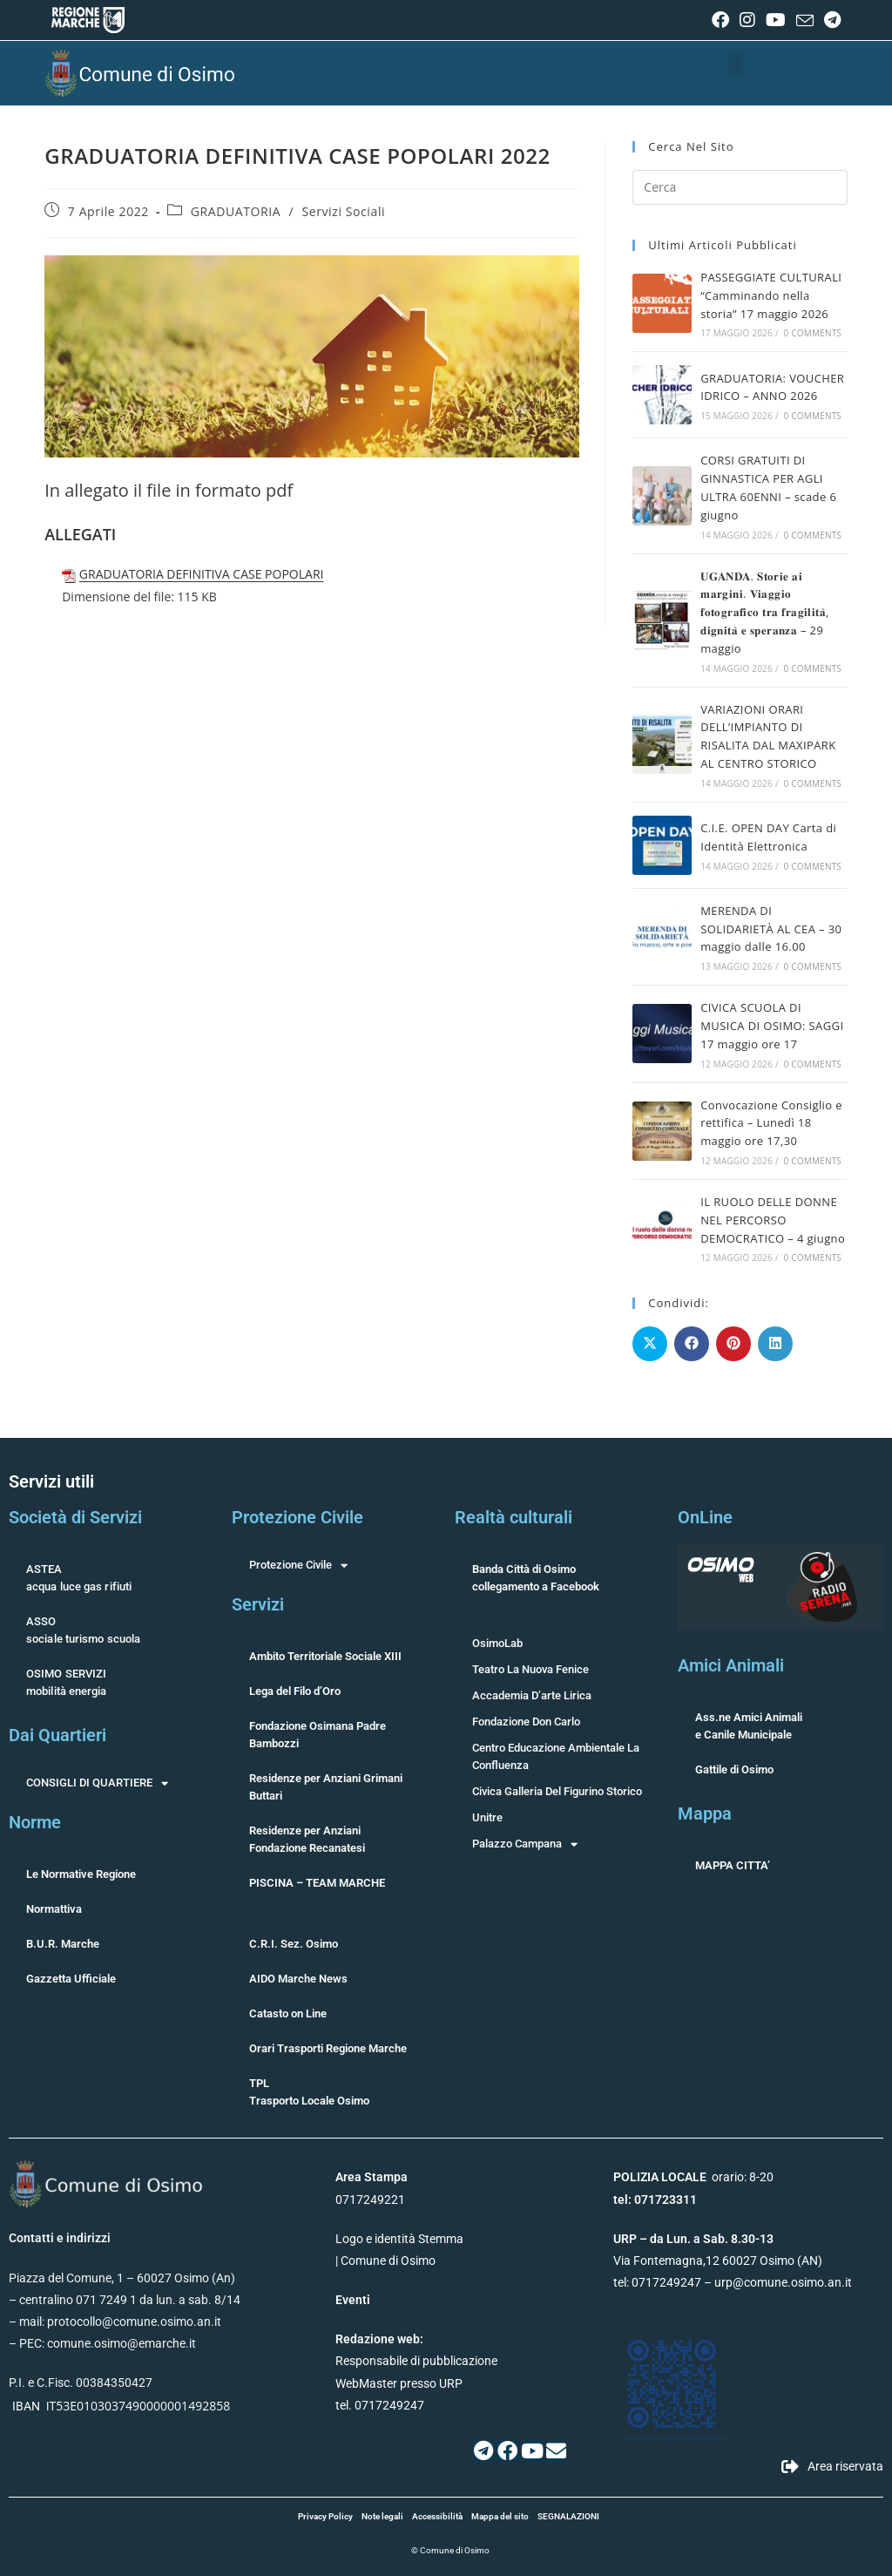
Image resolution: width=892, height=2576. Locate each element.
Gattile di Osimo (734, 1769)
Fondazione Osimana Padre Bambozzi (317, 1734)
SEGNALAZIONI (568, 2516)
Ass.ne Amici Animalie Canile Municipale (748, 1726)
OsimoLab (497, 1643)
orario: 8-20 (693, 2177)
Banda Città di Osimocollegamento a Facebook (535, 1578)
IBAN (26, 2406)
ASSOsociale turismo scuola (83, 1630)
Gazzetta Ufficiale (71, 1978)
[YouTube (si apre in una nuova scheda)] (775, 20)
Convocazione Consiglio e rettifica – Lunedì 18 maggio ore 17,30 (771, 1123)
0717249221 (370, 2200)
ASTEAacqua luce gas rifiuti (79, 1578)
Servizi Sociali (343, 211)
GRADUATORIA (236, 211)
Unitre (487, 1817)
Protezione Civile (298, 1565)
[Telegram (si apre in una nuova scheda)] (830, 20)
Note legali (382, 2516)
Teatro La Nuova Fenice (530, 1669)
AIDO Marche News (298, 1978)
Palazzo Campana (525, 1844)
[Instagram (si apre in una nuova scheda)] (747, 20)
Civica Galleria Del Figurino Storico (557, 1791)
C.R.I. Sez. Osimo (293, 1943)
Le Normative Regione (81, 1874)
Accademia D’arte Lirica (531, 1695)
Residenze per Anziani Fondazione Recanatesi (307, 1839)
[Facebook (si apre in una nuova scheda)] (720, 20)
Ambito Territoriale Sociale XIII (325, 1656)
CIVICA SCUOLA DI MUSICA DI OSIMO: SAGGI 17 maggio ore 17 (771, 1026)
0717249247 (666, 2282)
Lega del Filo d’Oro (295, 1691)
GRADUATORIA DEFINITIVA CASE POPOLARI (201, 574)
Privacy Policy (325, 2516)
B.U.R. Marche (62, 1943)
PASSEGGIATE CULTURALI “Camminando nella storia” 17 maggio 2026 (770, 295)
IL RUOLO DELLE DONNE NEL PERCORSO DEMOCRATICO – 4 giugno (772, 1220)
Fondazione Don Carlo (526, 1721)
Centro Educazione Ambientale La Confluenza (555, 1756)
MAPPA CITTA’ (732, 1865)
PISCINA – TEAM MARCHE (317, 1882)
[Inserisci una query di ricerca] (739, 187)
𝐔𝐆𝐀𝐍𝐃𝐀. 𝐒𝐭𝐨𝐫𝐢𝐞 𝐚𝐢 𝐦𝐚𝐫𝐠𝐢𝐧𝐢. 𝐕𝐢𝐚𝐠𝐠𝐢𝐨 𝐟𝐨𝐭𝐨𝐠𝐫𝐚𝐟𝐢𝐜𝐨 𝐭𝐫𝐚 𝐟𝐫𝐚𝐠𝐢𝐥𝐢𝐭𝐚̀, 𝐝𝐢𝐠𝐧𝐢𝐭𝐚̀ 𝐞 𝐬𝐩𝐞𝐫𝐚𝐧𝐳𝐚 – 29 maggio (764, 612)
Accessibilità (437, 2516)
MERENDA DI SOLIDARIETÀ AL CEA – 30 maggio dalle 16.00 (770, 929)
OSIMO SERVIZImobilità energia (66, 1682)
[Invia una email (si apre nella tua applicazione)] (805, 21)
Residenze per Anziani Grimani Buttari (325, 1787)
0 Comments (812, 333)
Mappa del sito (500, 2516)
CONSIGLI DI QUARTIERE (97, 1783)
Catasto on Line (288, 2013)
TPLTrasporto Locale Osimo (309, 2092)
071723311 (665, 2200)
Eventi (352, 2300)
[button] (735, 64)
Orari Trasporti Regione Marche (328, 2048)
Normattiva (54, 1908)
